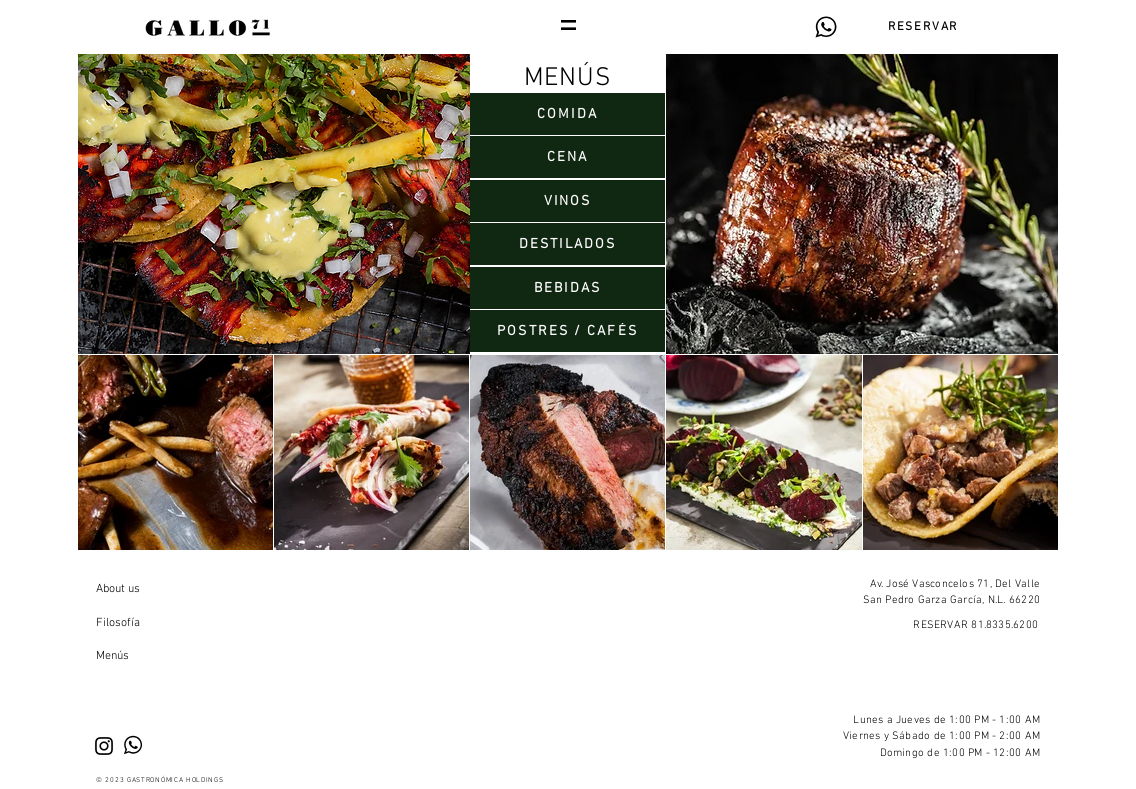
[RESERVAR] (923, 27)
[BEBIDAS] (567, 288)
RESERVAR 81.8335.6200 (975, 625)
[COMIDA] (567, 114)
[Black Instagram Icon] (104, 746)
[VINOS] (567, 201)
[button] (568, 25)
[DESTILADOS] (567, 244)
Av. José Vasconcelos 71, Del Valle (955, 584)
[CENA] (567, 157)
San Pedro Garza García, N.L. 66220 (951, 600)
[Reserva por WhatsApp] (825, 27)
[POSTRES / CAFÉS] (567, 331)
